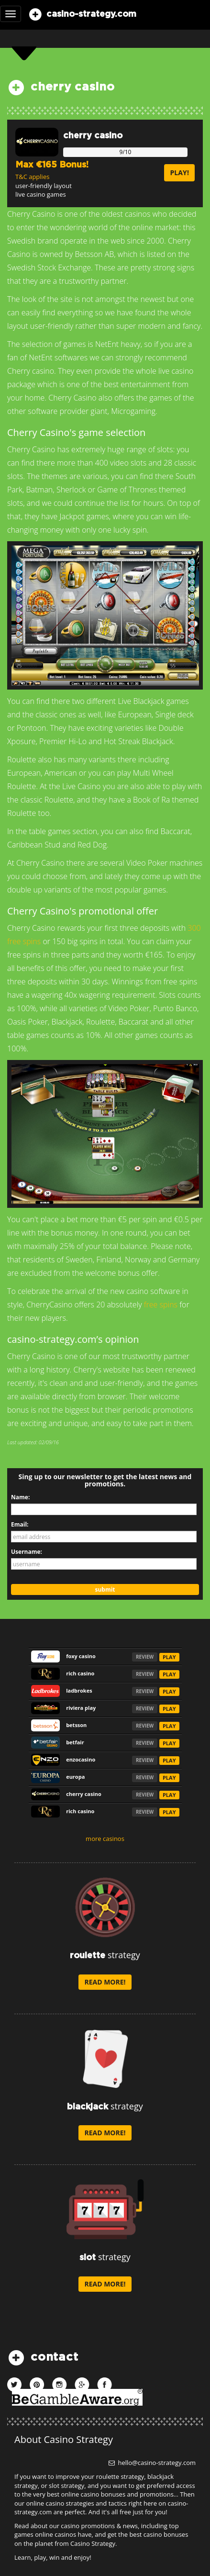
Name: (20, 1497)
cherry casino (92, 136)
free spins (160, 1304)
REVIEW (145, 1656)
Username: (26, 1552)
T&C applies (32, 176)
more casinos (105, 1838)
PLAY (169, 1657)
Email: (20, 1524)
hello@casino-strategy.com (152, 2462)
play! (179, 172)
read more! (104, 1981)
